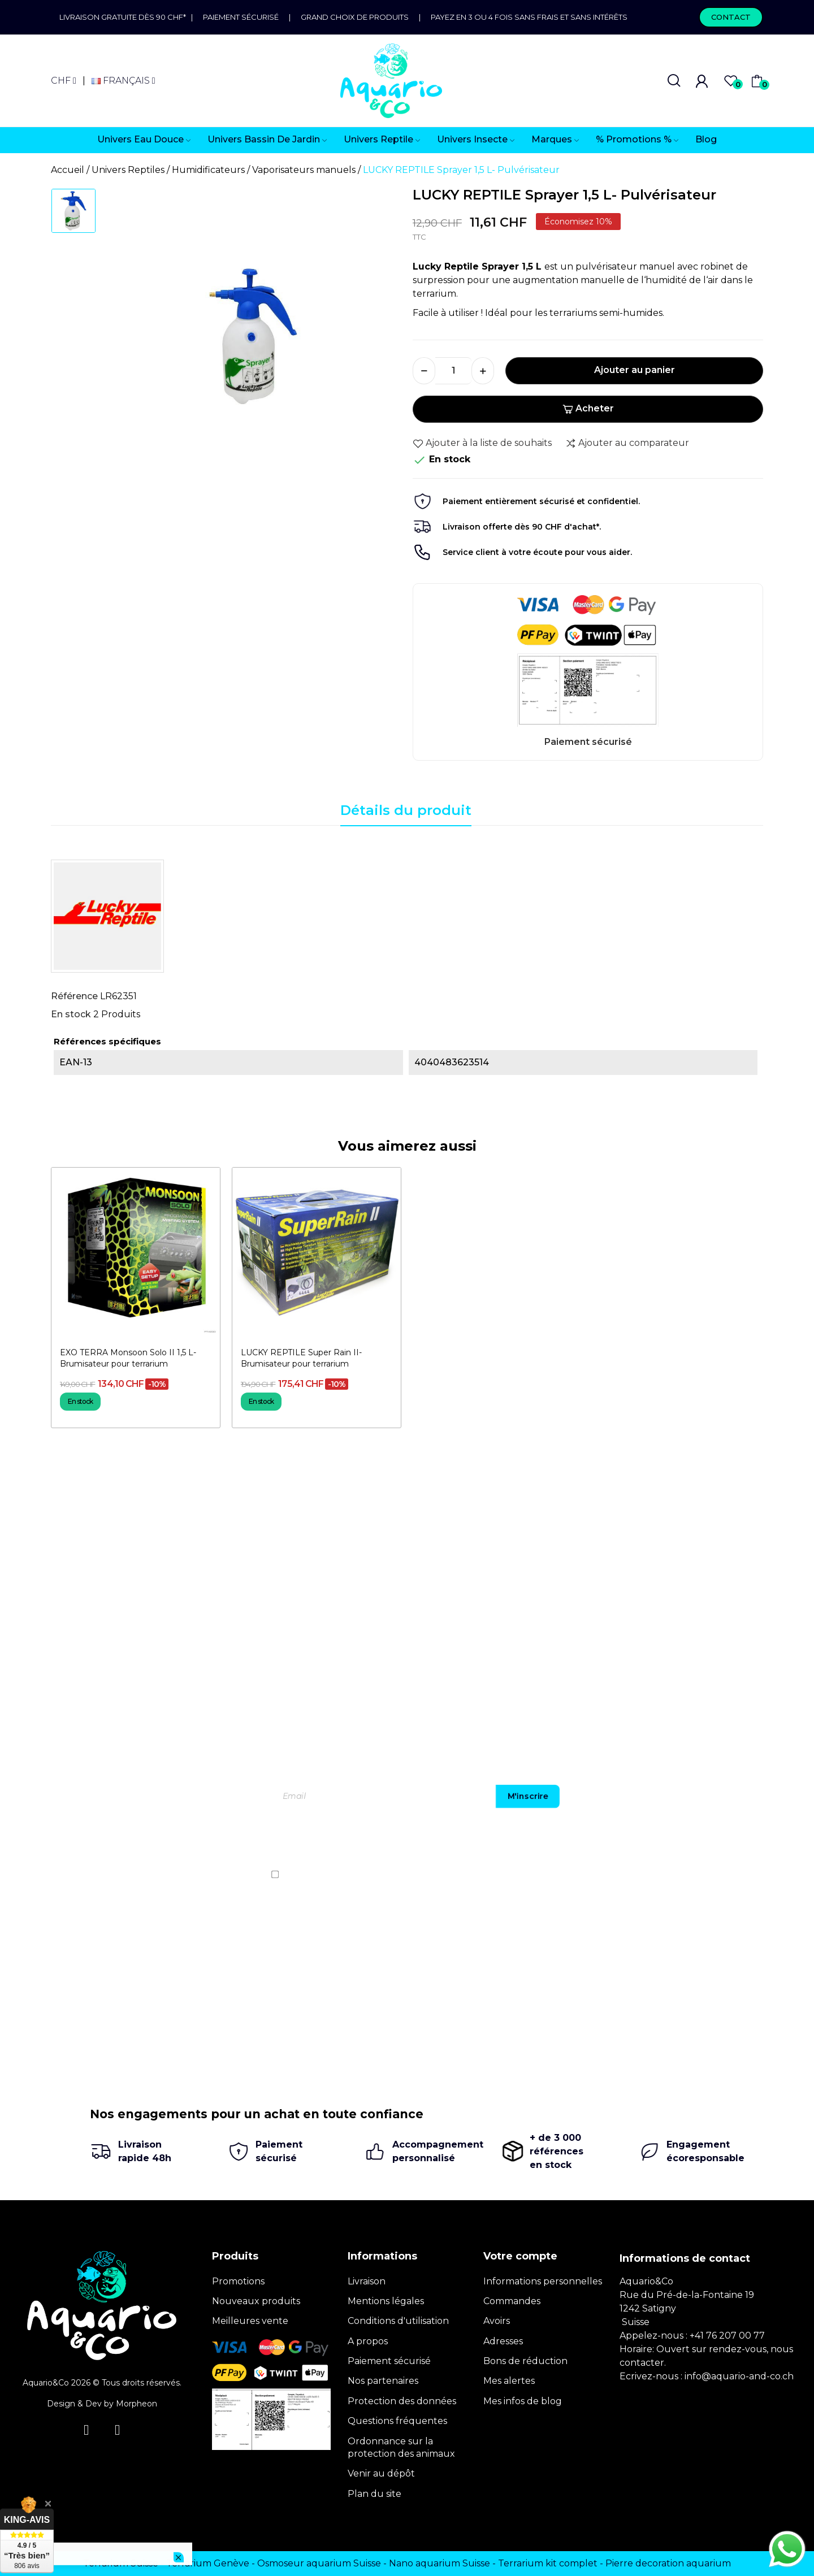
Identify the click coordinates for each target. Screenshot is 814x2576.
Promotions (238, 2281)
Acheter (588, 408)
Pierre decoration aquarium (668, 2563)
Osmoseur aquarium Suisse (319, 2563)
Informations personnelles (542, 2281)
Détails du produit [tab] (405, 810)
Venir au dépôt (381, 2473)
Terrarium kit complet (547, 2563)
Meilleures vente (250, 2320)
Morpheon (136, 2404)
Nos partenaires (383, 2380)
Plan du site (374, 2493)
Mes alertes (509, 2380)
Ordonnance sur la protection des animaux (401, 2447)
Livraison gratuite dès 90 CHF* (125, 16)
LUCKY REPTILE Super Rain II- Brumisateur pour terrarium (301, 1358)
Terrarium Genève (207, 2563)
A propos (368, 2341)
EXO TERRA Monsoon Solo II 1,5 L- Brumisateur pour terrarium (128, 1358)
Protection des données (402, 2401)
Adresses (503, 2341)
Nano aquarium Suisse (439, 2563)
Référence (74, 996)
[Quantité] (453, 370)
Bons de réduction (525, 2361)
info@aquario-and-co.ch (739, 2376)
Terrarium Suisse (120, 2563)
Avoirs (496, 2320)
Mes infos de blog (522, 2401)
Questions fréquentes (397, 2420)
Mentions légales (386, 2301)
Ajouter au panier (634, 370)
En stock (71, 1014)
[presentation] (665, 1841)
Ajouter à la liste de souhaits (482, 443)
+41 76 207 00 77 (727, 2335)
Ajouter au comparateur (627, 443)
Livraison (367, 2281)
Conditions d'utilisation (398, 2320)
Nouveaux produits (256, 2301)
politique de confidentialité (693, 1874)
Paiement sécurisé (241, 16)
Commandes (511, 2301)
